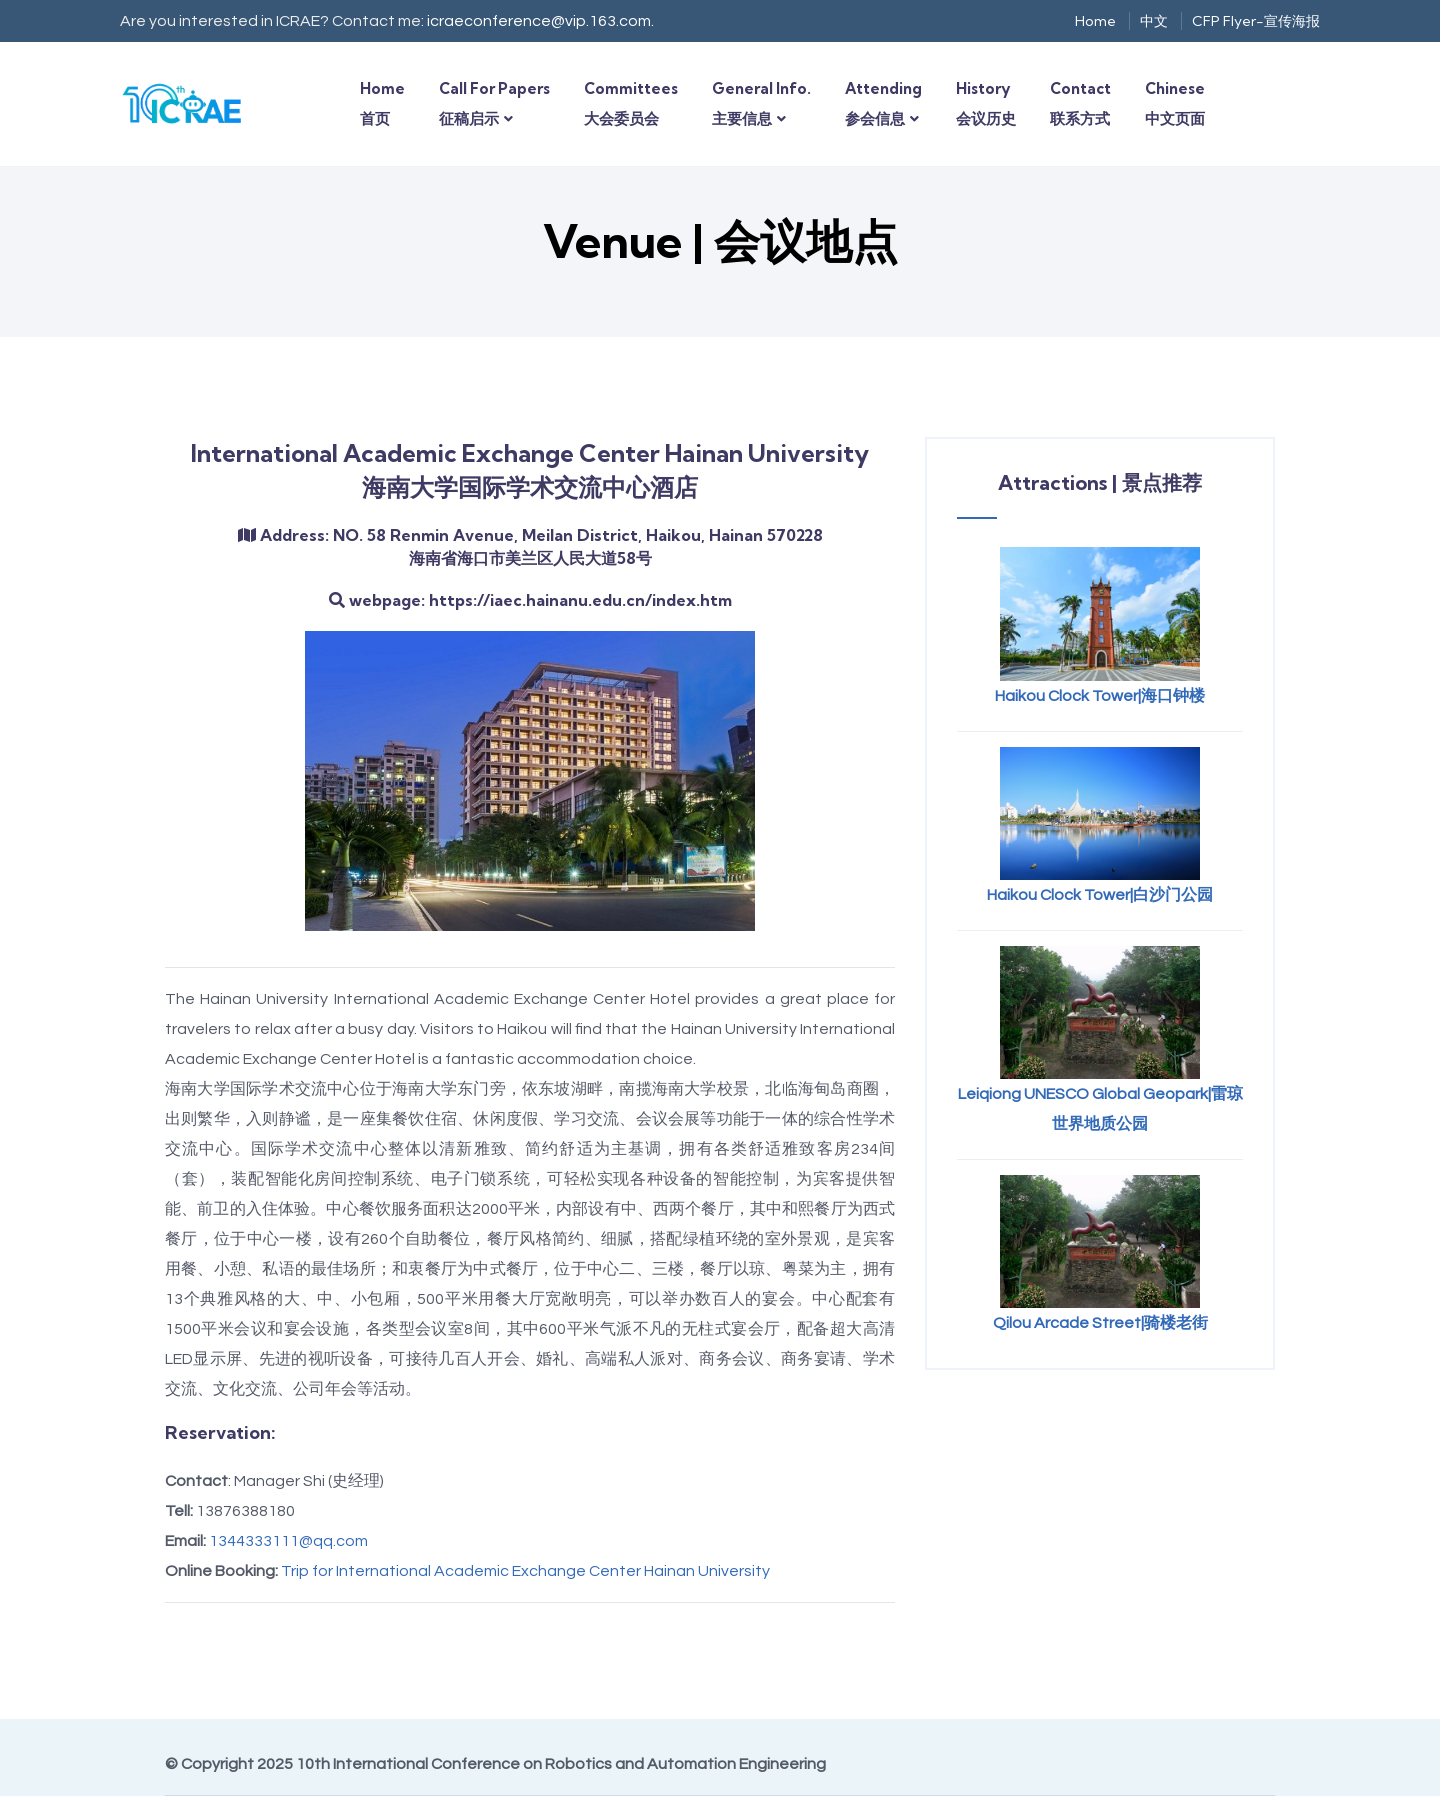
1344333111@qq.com (288, 1541)
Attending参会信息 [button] (883, 103)
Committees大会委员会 (631, 103)
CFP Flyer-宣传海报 (1256, 21)
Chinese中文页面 (1175, 103)
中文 (1154, 21)
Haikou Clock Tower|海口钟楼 (1100, 696)
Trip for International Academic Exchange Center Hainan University (525, 1571)
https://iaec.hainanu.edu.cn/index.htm (580, 600)
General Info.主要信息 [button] (761, 103)
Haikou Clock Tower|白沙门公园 (1100, 895)
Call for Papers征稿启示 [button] (494, 103)
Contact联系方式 (1080, 103)
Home (1095, 21)
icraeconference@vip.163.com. (540, 21)
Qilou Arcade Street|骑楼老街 (1100, 1323)
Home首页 (382, 103)
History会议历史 (986, 103)
